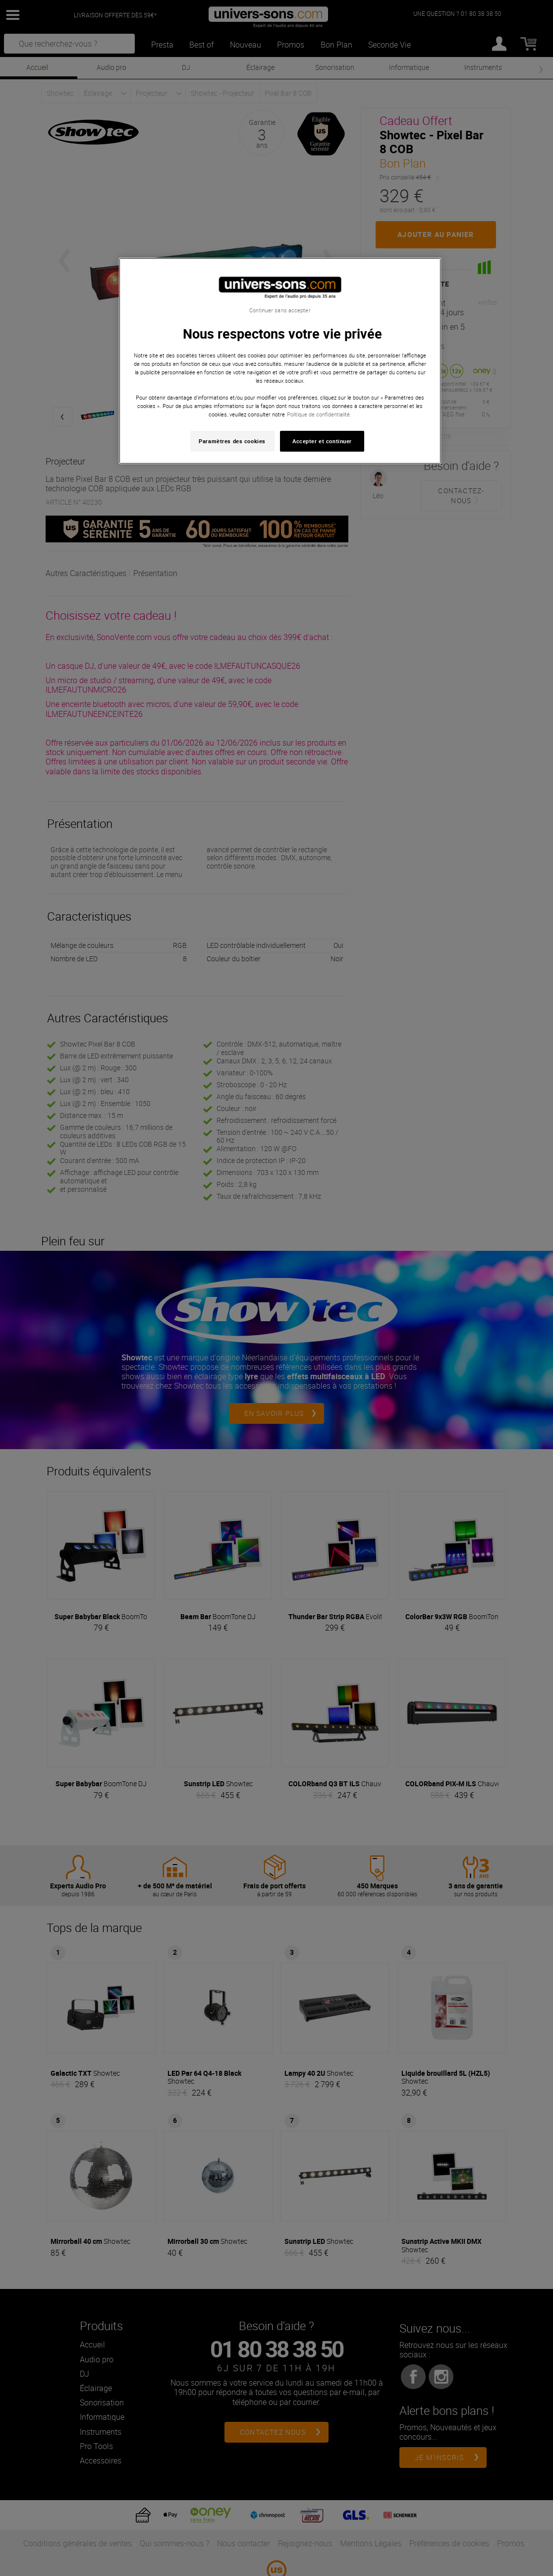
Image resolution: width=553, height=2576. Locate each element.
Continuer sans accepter (279, 310)
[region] (280, 361)
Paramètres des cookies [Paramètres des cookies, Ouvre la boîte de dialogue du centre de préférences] (232, 441)
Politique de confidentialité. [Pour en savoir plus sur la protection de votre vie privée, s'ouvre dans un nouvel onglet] (319, 414)
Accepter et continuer (322, 441)
